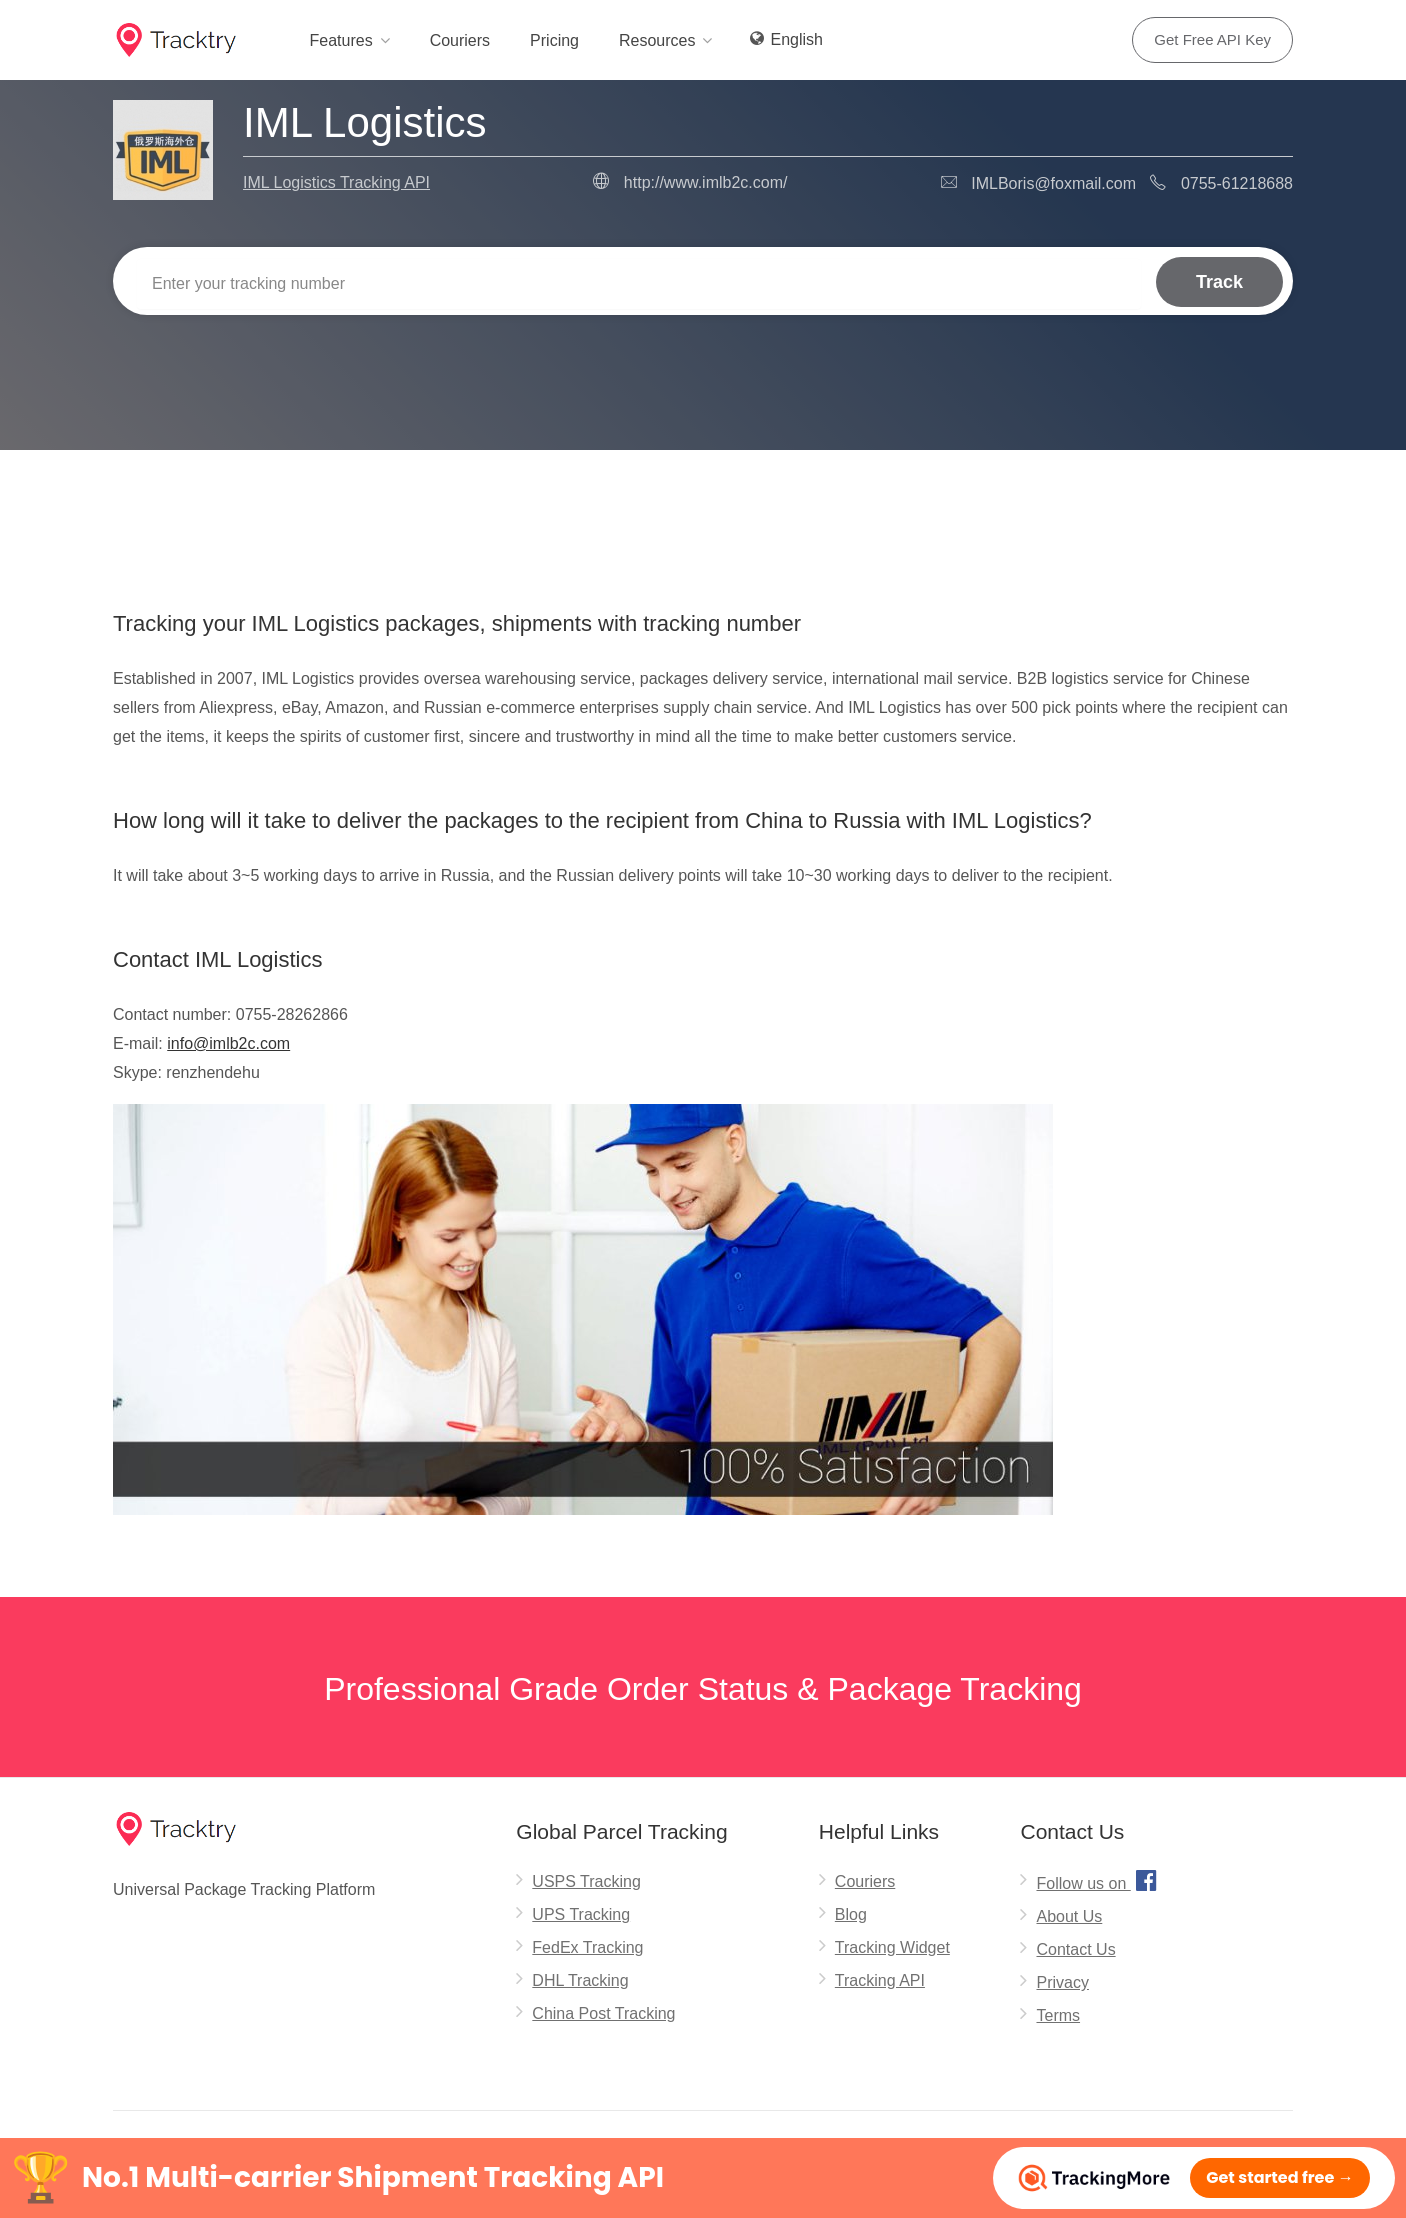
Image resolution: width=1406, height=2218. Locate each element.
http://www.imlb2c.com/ (706, 182)
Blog (851, 1914)
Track (1219, 281)
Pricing (554, 40)
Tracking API (880, 1980)
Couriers (460, 40)
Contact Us (1075, 1949)
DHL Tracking (580, 1980)
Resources (657, 40)
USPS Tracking (586, 1881)
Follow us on (1098, 1880)
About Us (1069, 1916)
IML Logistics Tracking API (336, 182)
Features (340, 40)
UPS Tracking (581, 1914)
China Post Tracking (603, 2013)
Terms (1058, 2015)
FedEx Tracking (587, 1947)
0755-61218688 (1237, 183)
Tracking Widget (892, 1947)
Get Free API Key (1212, 39)
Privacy (1062, 1982)
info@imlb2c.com (228, 1043)
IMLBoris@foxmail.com (1053, 183)
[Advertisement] (703, 501)
